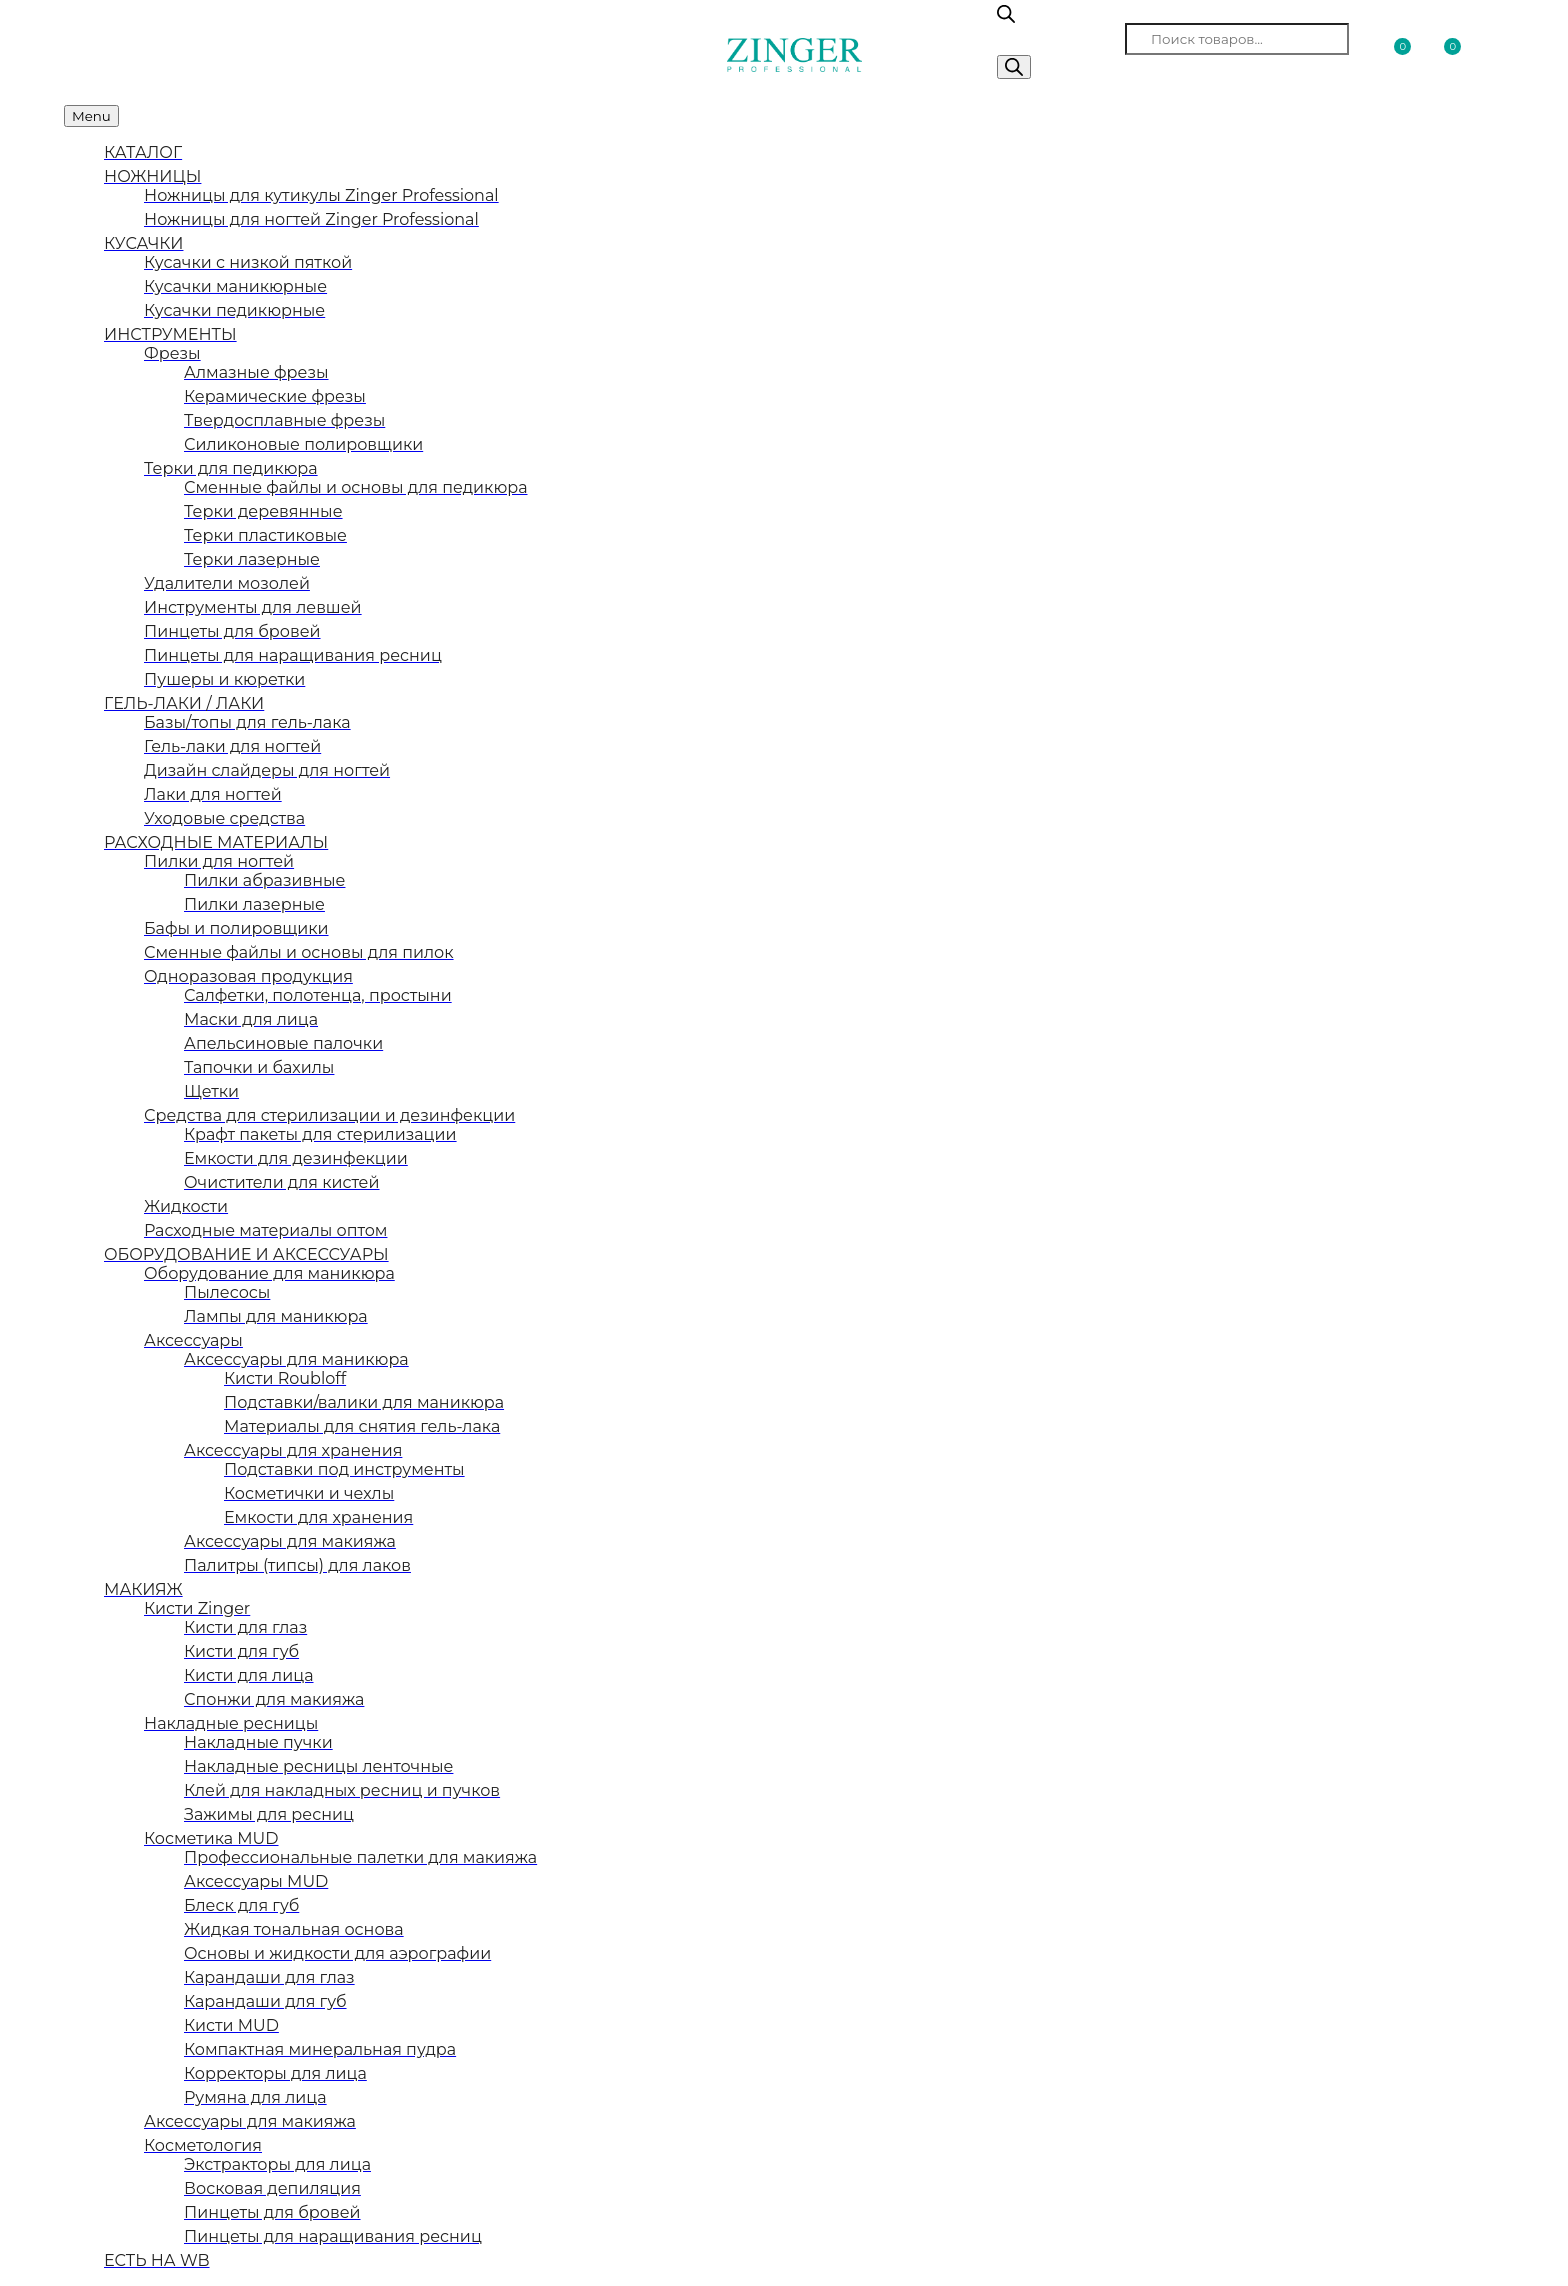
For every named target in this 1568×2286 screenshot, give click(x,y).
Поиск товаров (1059, 38)
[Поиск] (1014, 67)
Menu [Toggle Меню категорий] (91, 116)
